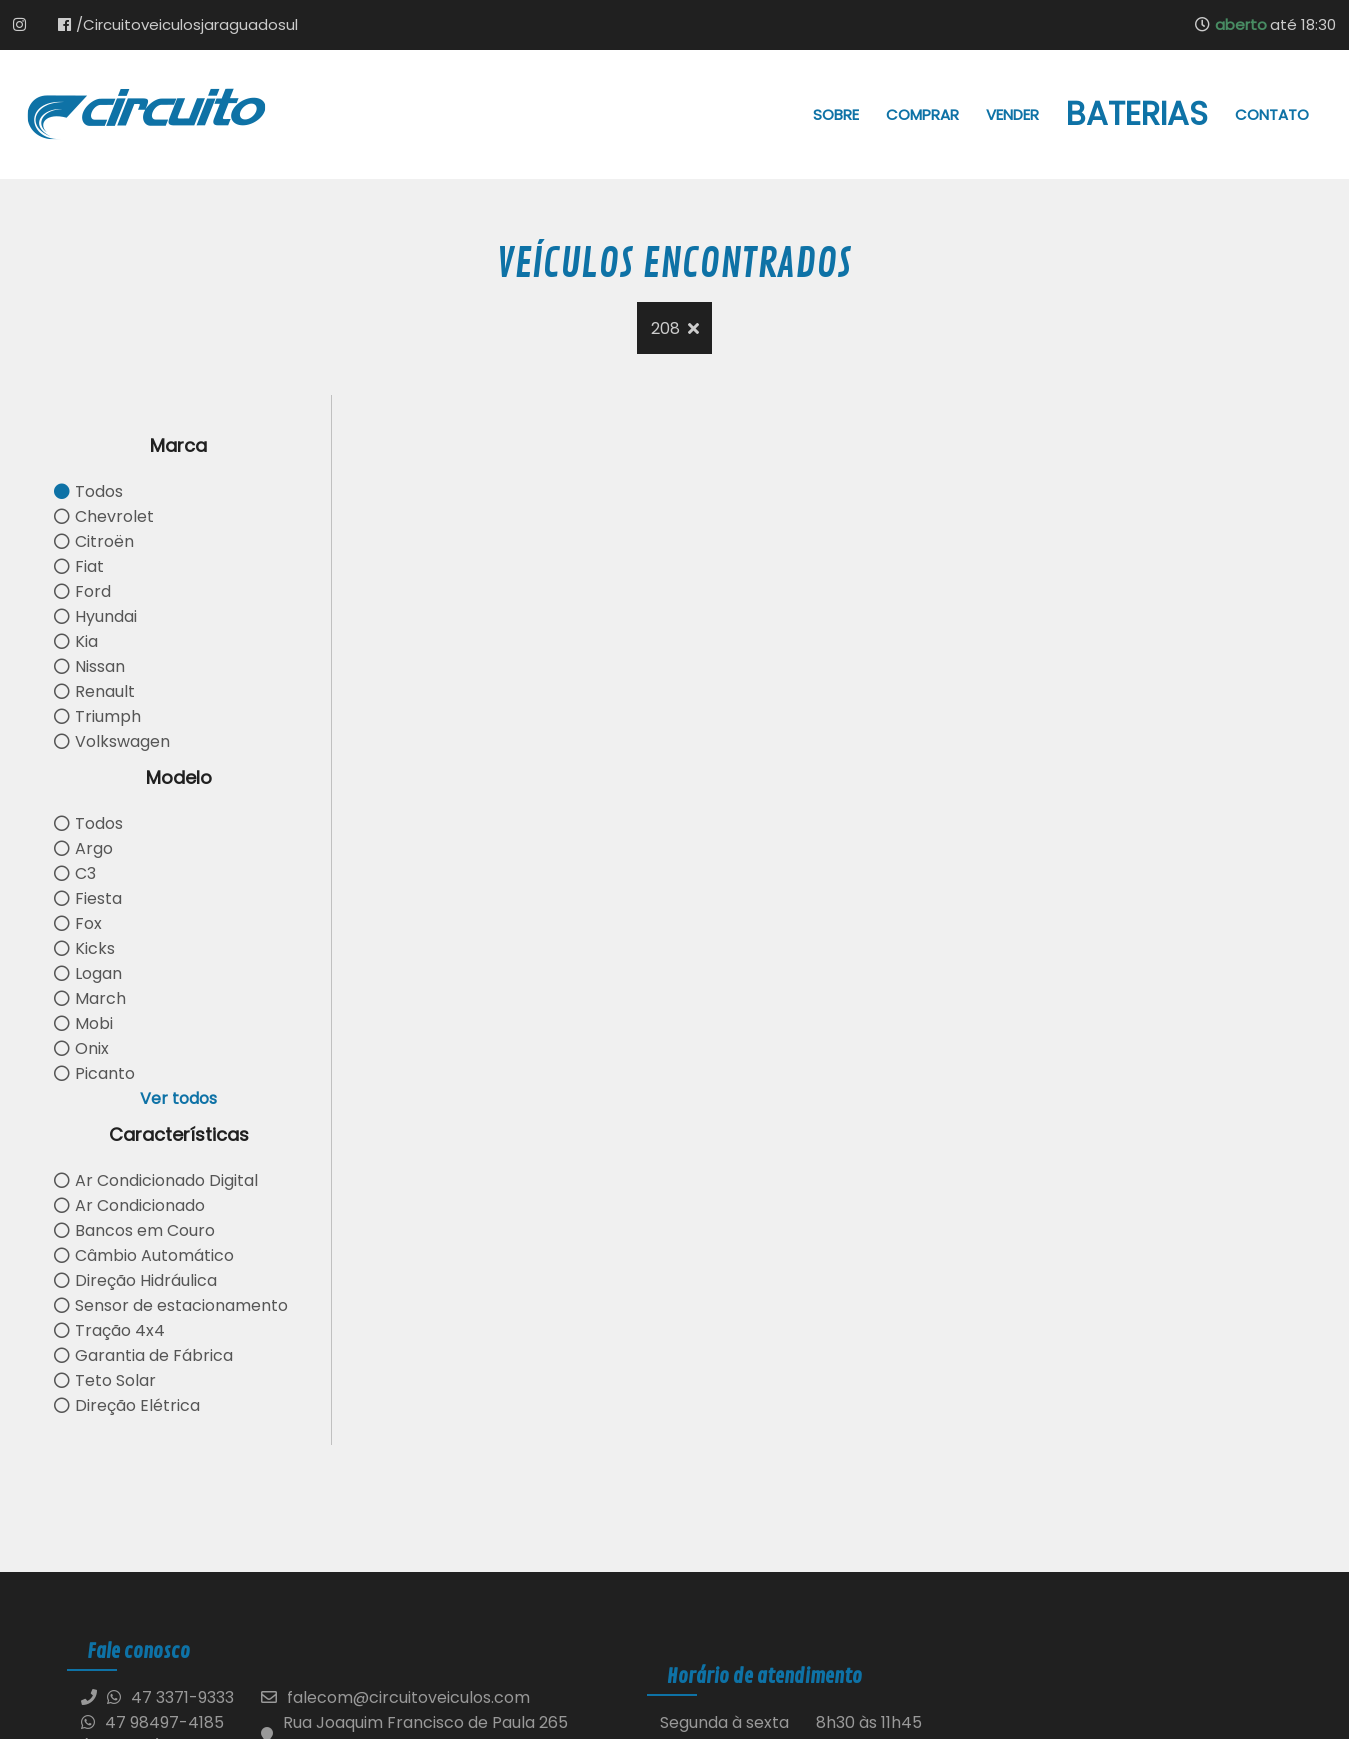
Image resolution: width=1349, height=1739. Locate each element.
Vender (1012, 114)
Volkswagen (112, 741)
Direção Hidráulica (135, 1280)
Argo (83, 848)
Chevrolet (104, 516)
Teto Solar (105, 1380)
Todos (88, 491)
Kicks (84, 948)
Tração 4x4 (109, 1330)
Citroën (94, 541)
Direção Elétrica (127, 1405)
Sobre (836, 114)
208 (675, 328)
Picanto (94, 1073)
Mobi (83, 1023)
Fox (78, 923)
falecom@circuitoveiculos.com (408, 1697)
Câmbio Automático (144, 1255)
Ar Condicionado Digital (156, 1180)
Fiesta (88, 898)
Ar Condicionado (129, 1205)
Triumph (97, 716)
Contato (1272, 114)
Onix (81, 1048)
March (90, 998)
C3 (75, 873)
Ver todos (178, 1098)
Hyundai (95, 616)
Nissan (89, 666)
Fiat (79, 566)
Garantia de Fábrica (143, 1355)
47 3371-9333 (182, 1697)
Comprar (922, 114)
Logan (88, 973)
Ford (82, 591)
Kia (76, 641)
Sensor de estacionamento (171, 1305)
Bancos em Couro (134, 1230)
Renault (94, 691)
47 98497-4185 (152, 1722)
